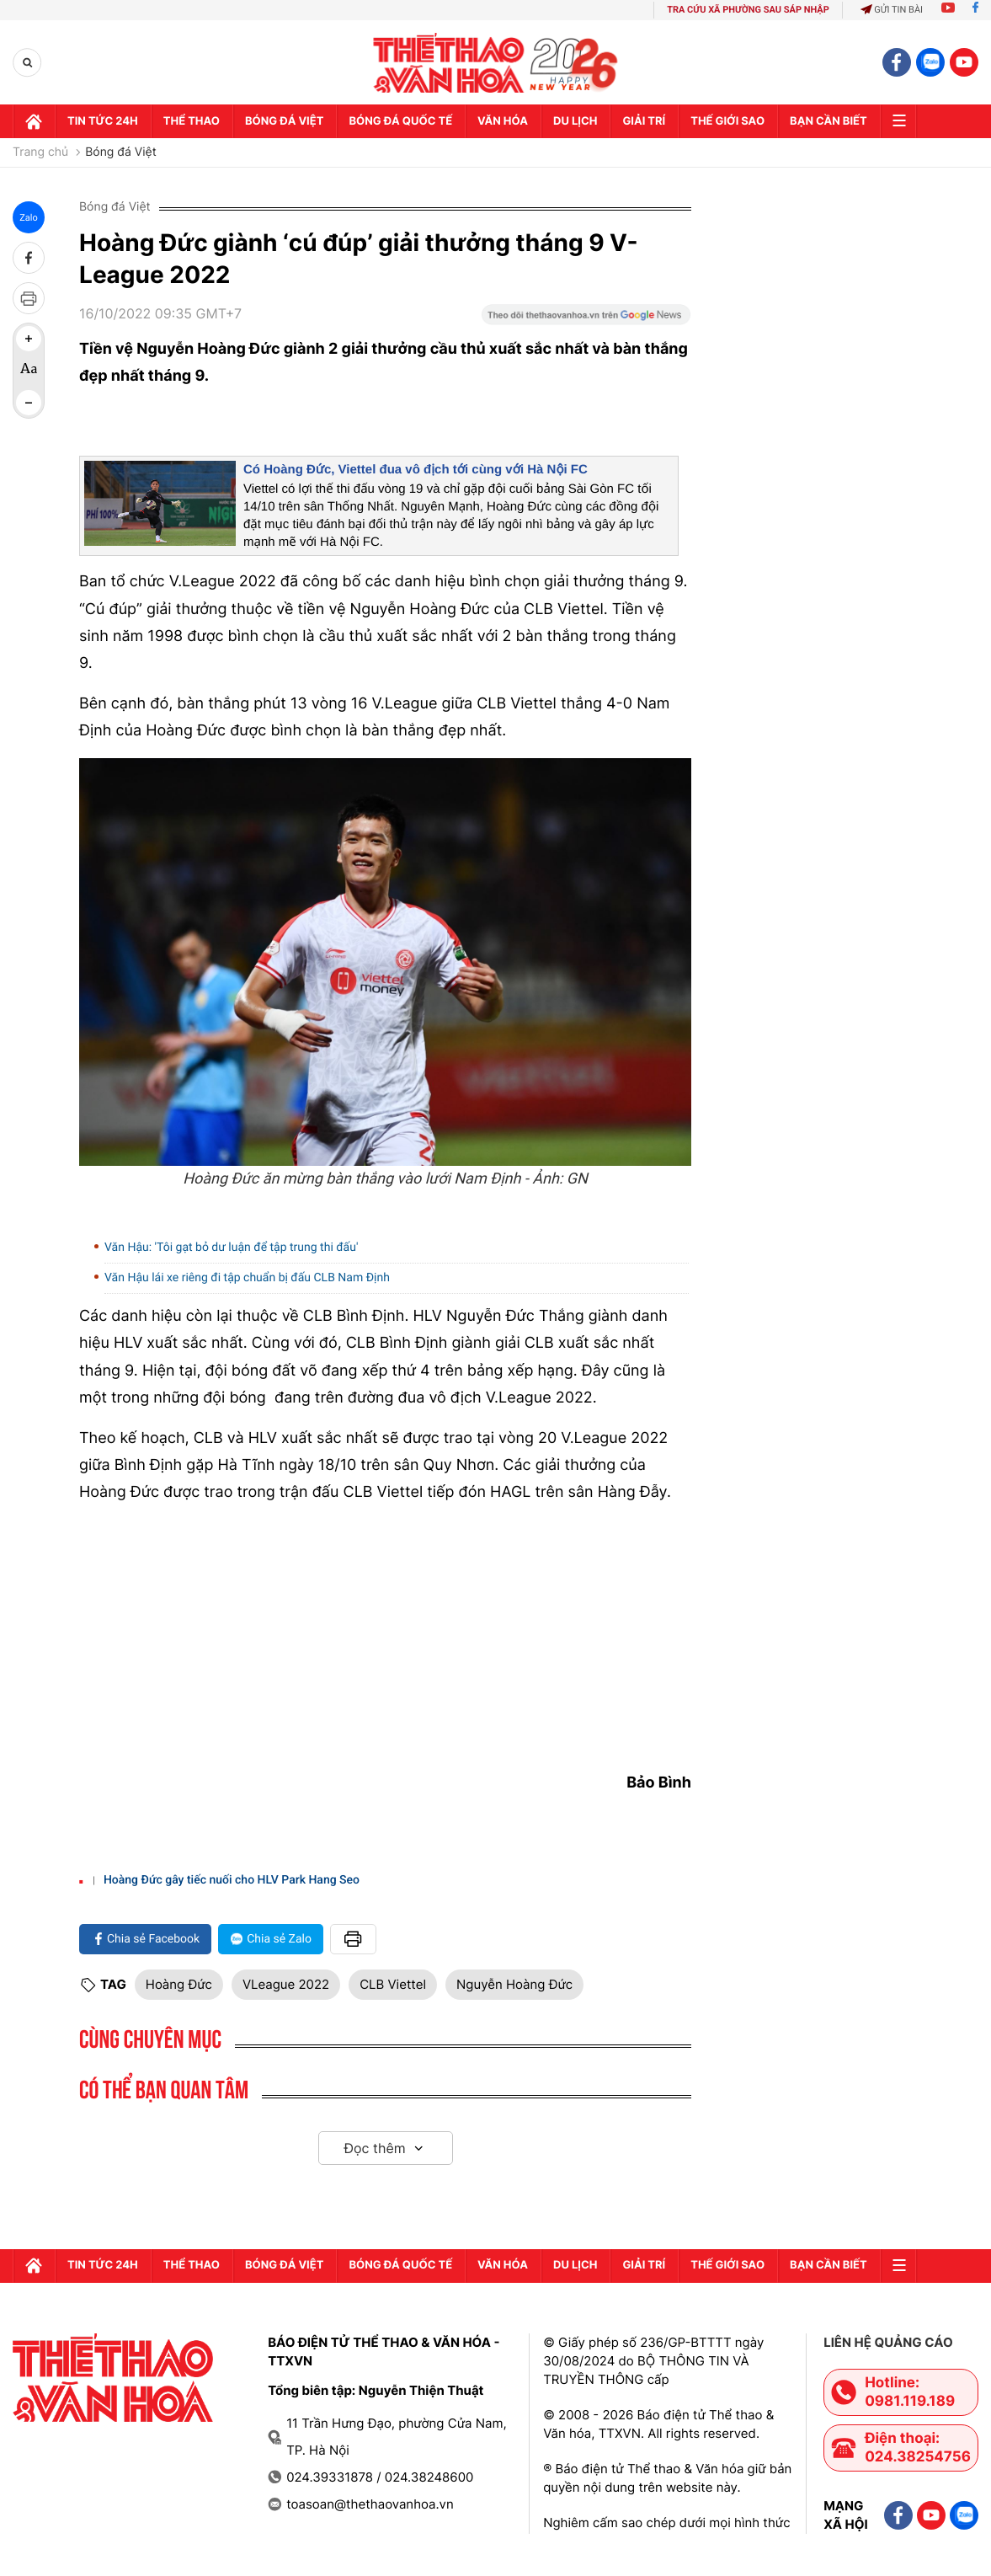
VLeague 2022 (285, 1984)
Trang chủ (40, 152)
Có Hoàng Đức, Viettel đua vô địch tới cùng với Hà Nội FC (415, 469)
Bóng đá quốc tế (400, 121)
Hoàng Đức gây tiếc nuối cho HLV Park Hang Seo (232, 1880)
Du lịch (575, 121)
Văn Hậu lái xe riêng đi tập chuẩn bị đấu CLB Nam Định (247, 1278)
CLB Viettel (393, 1984)
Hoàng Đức (179, 1984)
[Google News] (586, 320)
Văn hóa (502, 121)
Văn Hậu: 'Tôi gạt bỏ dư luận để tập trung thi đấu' (231, 1247)
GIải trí (643, 121)
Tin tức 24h (102, 121)
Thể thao (191, 121)
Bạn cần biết (828, 121)
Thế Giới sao (727, 121)
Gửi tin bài (891, 9)
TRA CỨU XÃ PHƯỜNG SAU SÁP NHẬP (748, 9)
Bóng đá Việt (284, 121)
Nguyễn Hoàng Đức (514, 1984)
